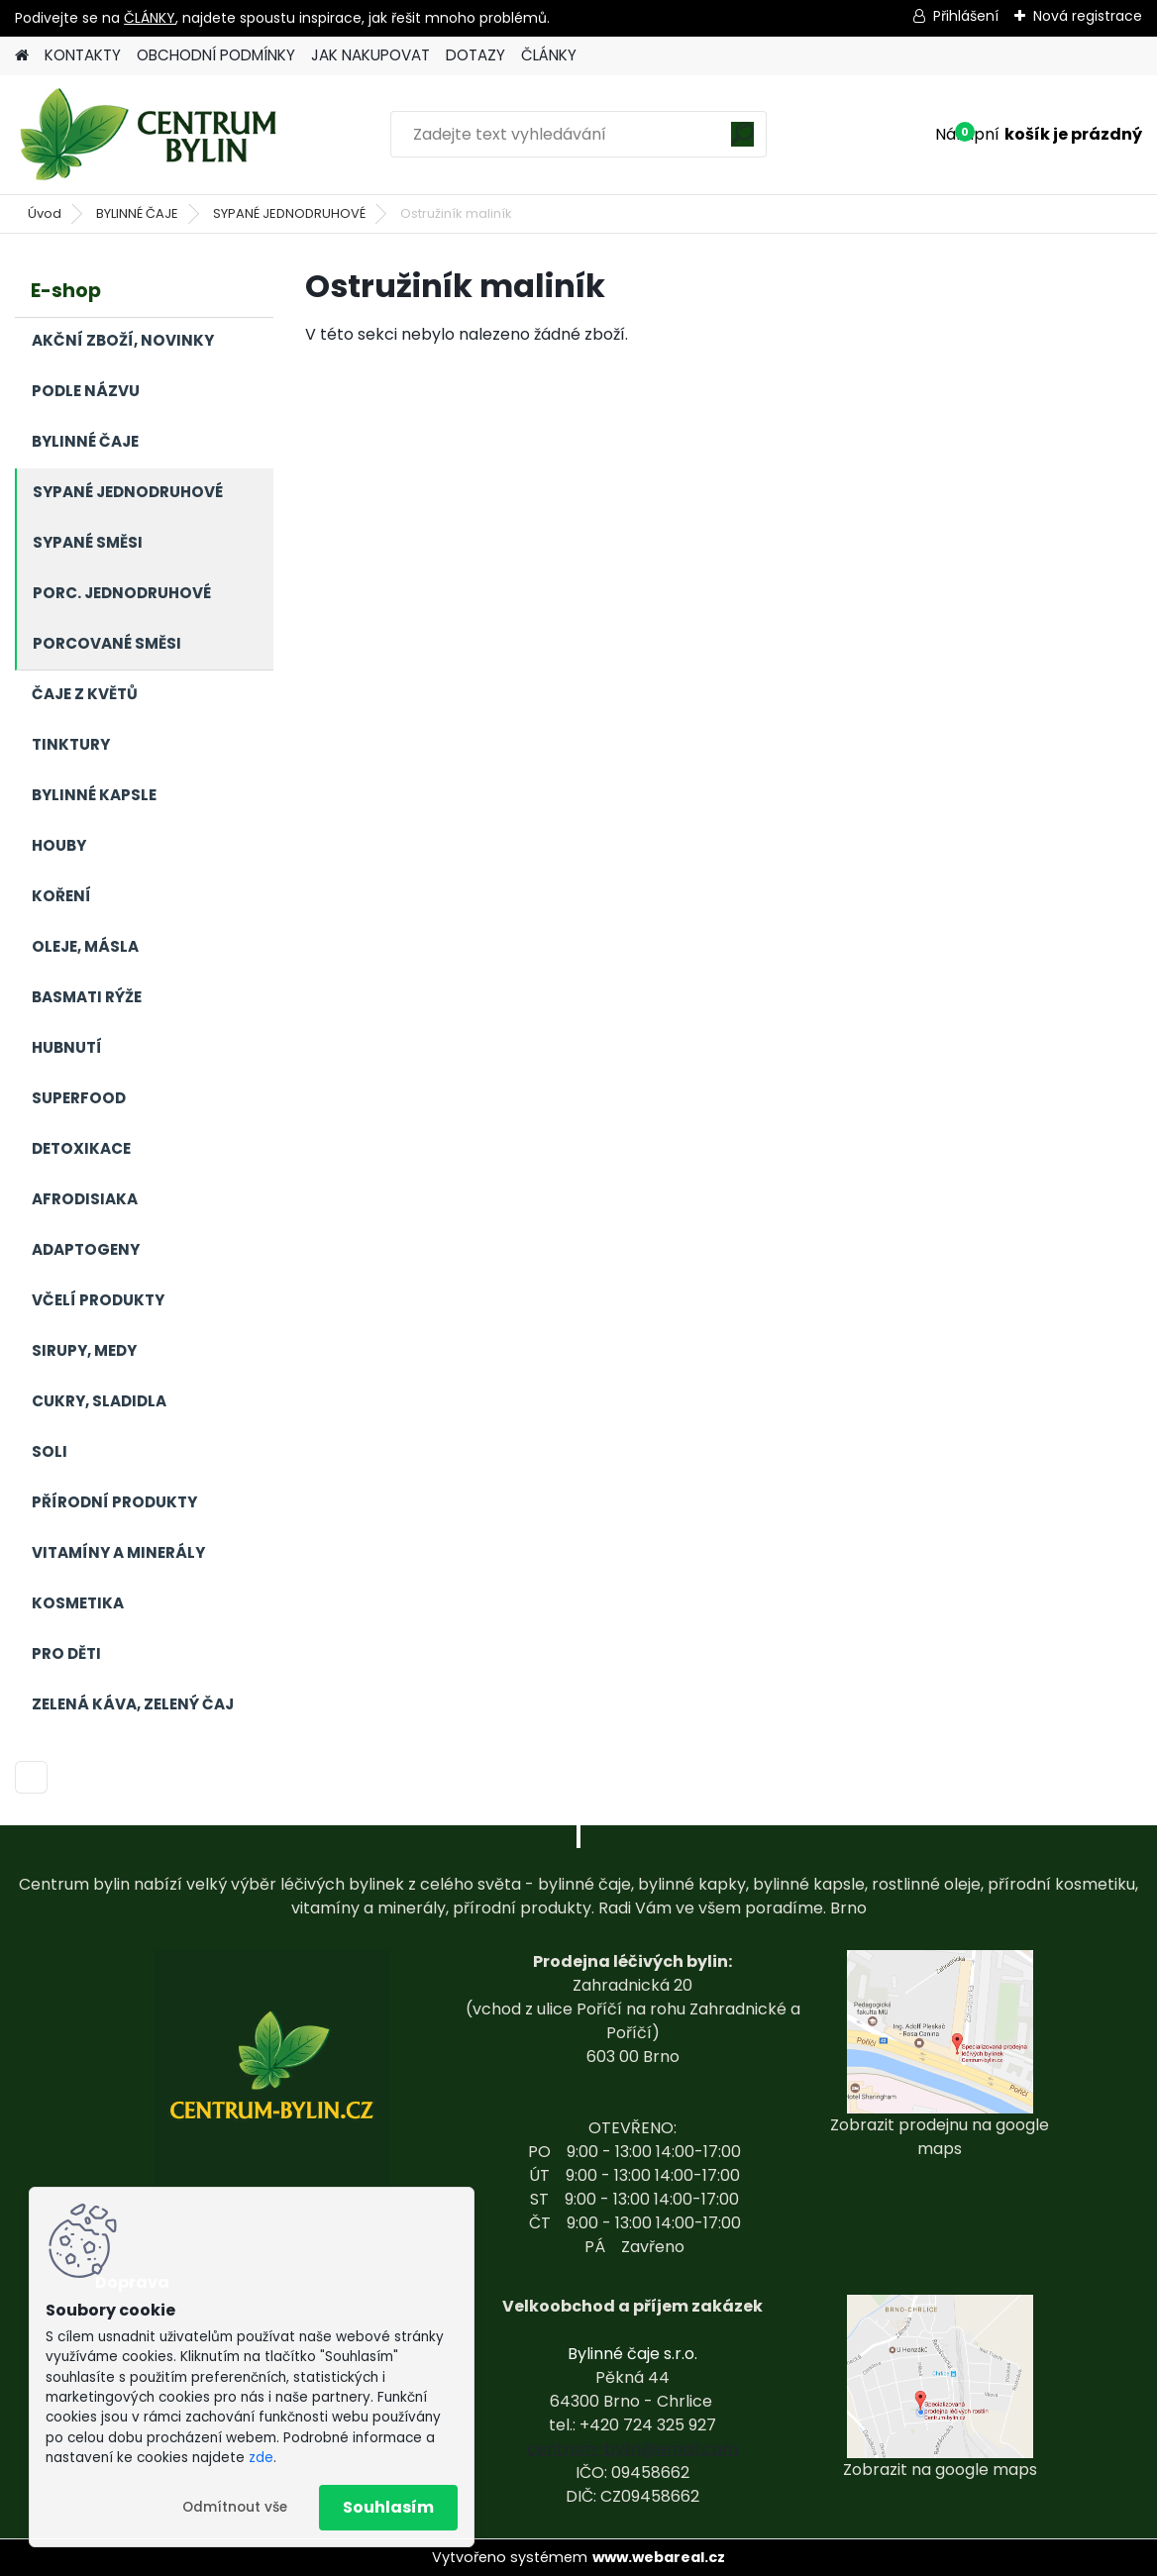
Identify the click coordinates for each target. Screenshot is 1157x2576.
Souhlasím (388, 2507)
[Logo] (151, 134)
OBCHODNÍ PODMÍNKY (216, 55)
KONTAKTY (83, 55)
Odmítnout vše (234, 2507)
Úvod (44, 213)
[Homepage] (22, 56)
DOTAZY (475, 55)
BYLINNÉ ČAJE (137, 213)
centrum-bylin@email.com (632, 2448)
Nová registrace (1087, 16)
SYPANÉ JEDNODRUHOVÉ (289, 213)
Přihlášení (966, 16)
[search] (742, 141)
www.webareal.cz (658, 2557)
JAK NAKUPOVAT (370, 55)
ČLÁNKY (149, 18)
